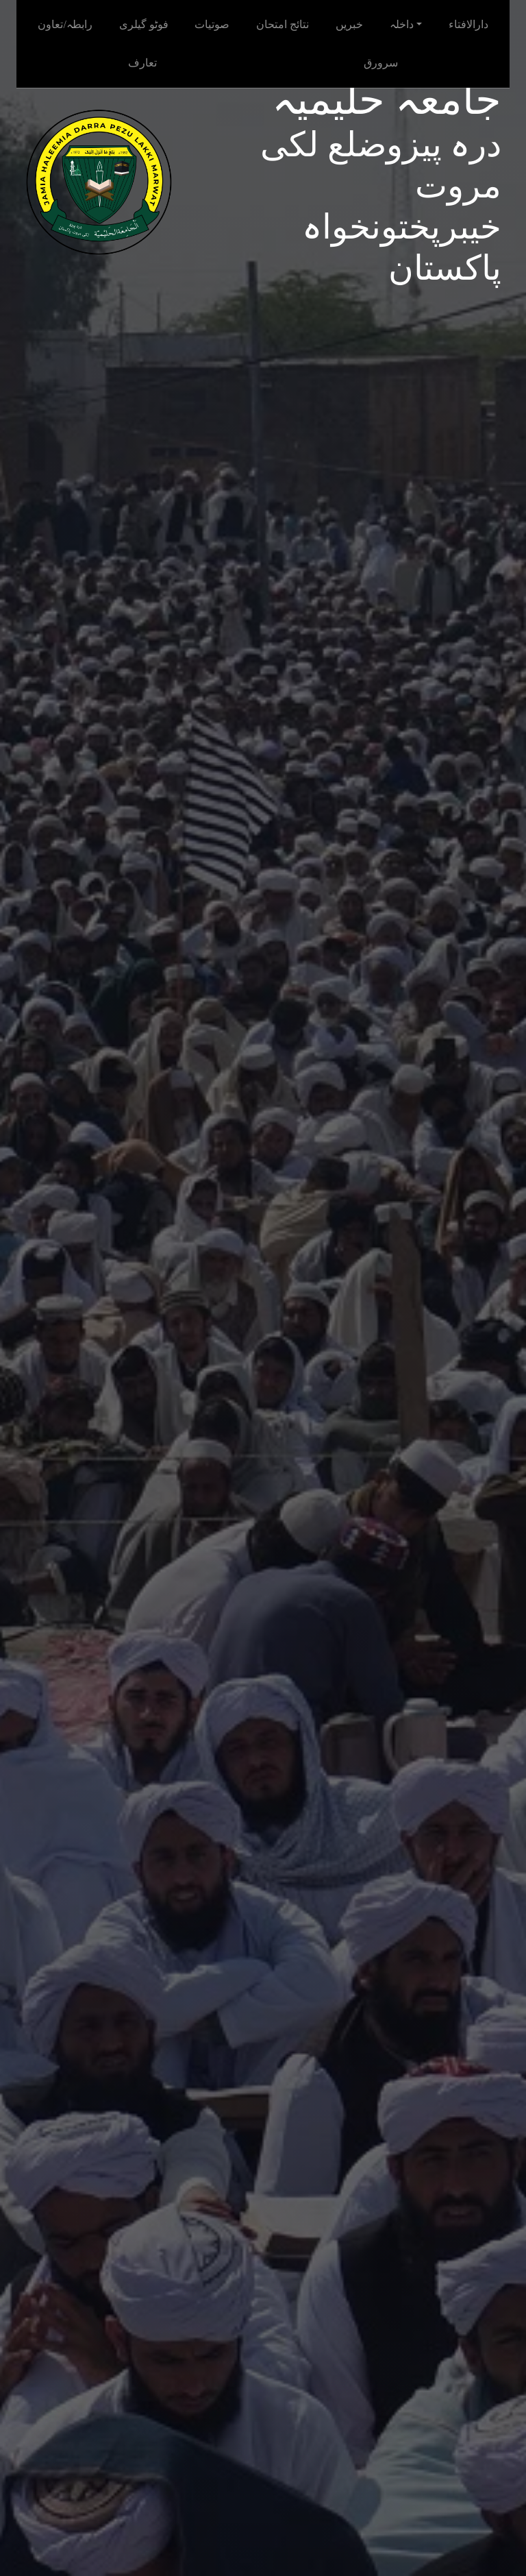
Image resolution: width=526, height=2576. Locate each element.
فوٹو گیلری (143, 24)
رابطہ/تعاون (65, 24)
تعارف (142, 63)
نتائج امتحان (282, 24)
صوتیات (212, 24)
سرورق (381, 63)
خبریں (349, 24)
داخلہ (402, 24)
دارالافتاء (468, 24)
